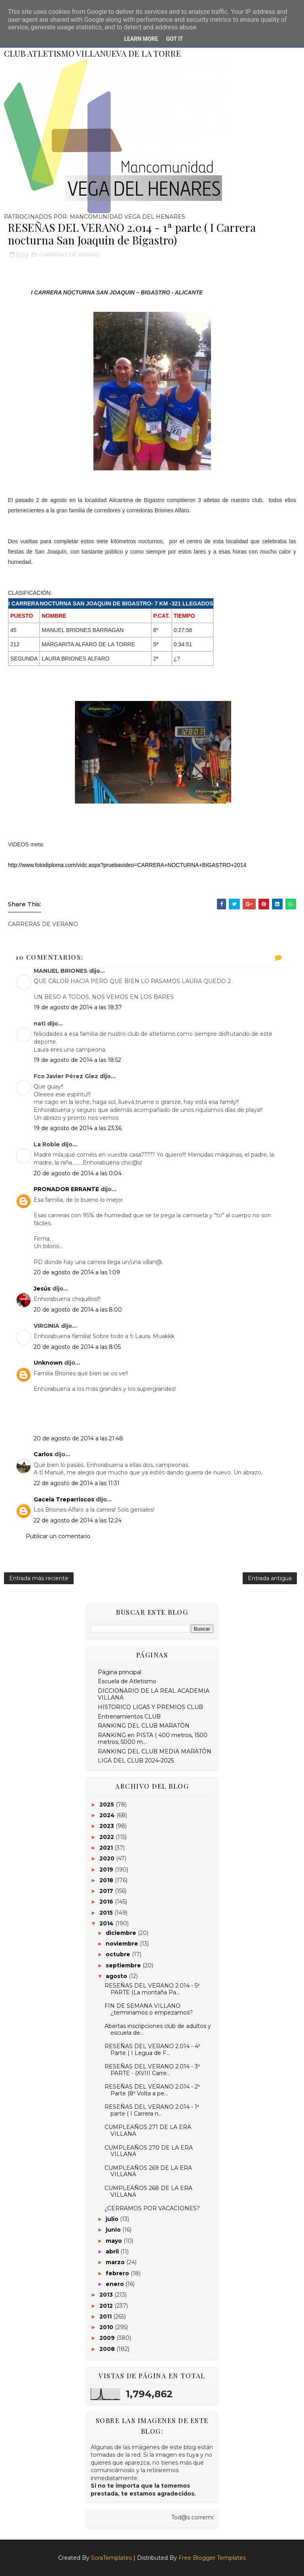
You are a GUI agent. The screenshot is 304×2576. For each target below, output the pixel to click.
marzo (116, 2262)
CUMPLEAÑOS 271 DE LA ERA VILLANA (147, 2130)
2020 (107, 1858)
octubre (119, 1954)
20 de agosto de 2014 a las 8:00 (78, 1309)
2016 (107, 1901)
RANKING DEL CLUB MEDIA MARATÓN (154, 1751)
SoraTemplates (111, 2557)
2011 (106, 2316)
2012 (106, 2305)
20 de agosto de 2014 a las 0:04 (78, 1173)
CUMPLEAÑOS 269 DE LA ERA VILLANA (148, 2171)
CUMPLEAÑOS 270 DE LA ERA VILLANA (148, 2151)
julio (113, 2219)
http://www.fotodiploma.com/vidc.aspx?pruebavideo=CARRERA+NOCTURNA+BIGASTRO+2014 (127, 865)
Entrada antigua (270, 1578)
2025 (107, 1804)
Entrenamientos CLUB (129, 1716)
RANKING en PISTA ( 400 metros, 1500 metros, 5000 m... (152, 1738)
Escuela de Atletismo (127, 1681)
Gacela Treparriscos (64, 1499)
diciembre (122, 1932)
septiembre (124, 1965)
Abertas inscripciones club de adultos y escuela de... (157, 2029)
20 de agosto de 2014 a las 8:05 (77, 1346)
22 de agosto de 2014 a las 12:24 (78, 1520)
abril (113, 2251)
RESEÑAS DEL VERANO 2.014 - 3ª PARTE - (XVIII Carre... (152, 2070)
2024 (107, 1815)
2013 (106, 2294)
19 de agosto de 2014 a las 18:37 (78, 1007)
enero (115, 2284)
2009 (107, 2337)
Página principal (119, 1672)
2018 (107, 1880)
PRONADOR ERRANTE (66, 1189)
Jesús (42, 1288)
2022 (107, 1837)
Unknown (48, 1362)
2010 (107, 2327)
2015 (106, 1912)
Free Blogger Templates (212, 2557)
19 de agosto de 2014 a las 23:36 (78, 1128)
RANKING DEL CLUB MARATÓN (144, 1725)
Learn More (141, 39)
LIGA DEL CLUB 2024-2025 (136, 1760)
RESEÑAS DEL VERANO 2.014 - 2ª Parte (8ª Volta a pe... (152, 2090)
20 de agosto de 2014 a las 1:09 (77, 1272)
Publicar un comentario (58, 1536)
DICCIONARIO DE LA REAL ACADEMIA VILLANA (153, 1694)
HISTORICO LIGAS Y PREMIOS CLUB (150, 1707)
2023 (107, 1825)
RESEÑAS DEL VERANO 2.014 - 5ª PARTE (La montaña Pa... (152, 1989)
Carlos (43, 1454)
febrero (118, 2273)
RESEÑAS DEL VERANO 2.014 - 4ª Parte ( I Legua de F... (152, 2050)
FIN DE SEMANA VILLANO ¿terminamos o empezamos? (148, 2009)
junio (114, 2229)
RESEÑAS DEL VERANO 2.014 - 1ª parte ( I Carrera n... (151, 2110)
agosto (117, 1976)
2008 (107, 2349)
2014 (107, 1923)
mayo (115, 2240)
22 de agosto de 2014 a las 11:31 (77, 1483)
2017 (107, 1890)
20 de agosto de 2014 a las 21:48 (78, 1438)
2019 (107, 1869)
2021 (106, 1847)
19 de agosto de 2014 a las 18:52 (77, 1060)
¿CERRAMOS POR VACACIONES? (152, 2208)
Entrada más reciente (38, 1578)
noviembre (123, 1943)
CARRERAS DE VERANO (69, 254)
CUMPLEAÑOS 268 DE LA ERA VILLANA (148, 2191)
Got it (174, 39)
